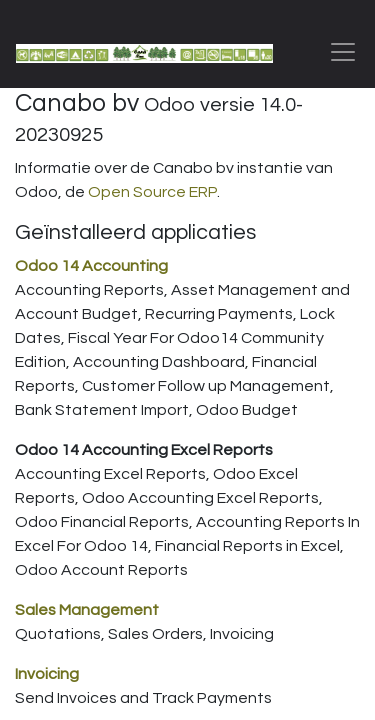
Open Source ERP (152, 192)
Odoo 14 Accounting (91, 266)
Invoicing (47, 674)
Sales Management (87, 610)
